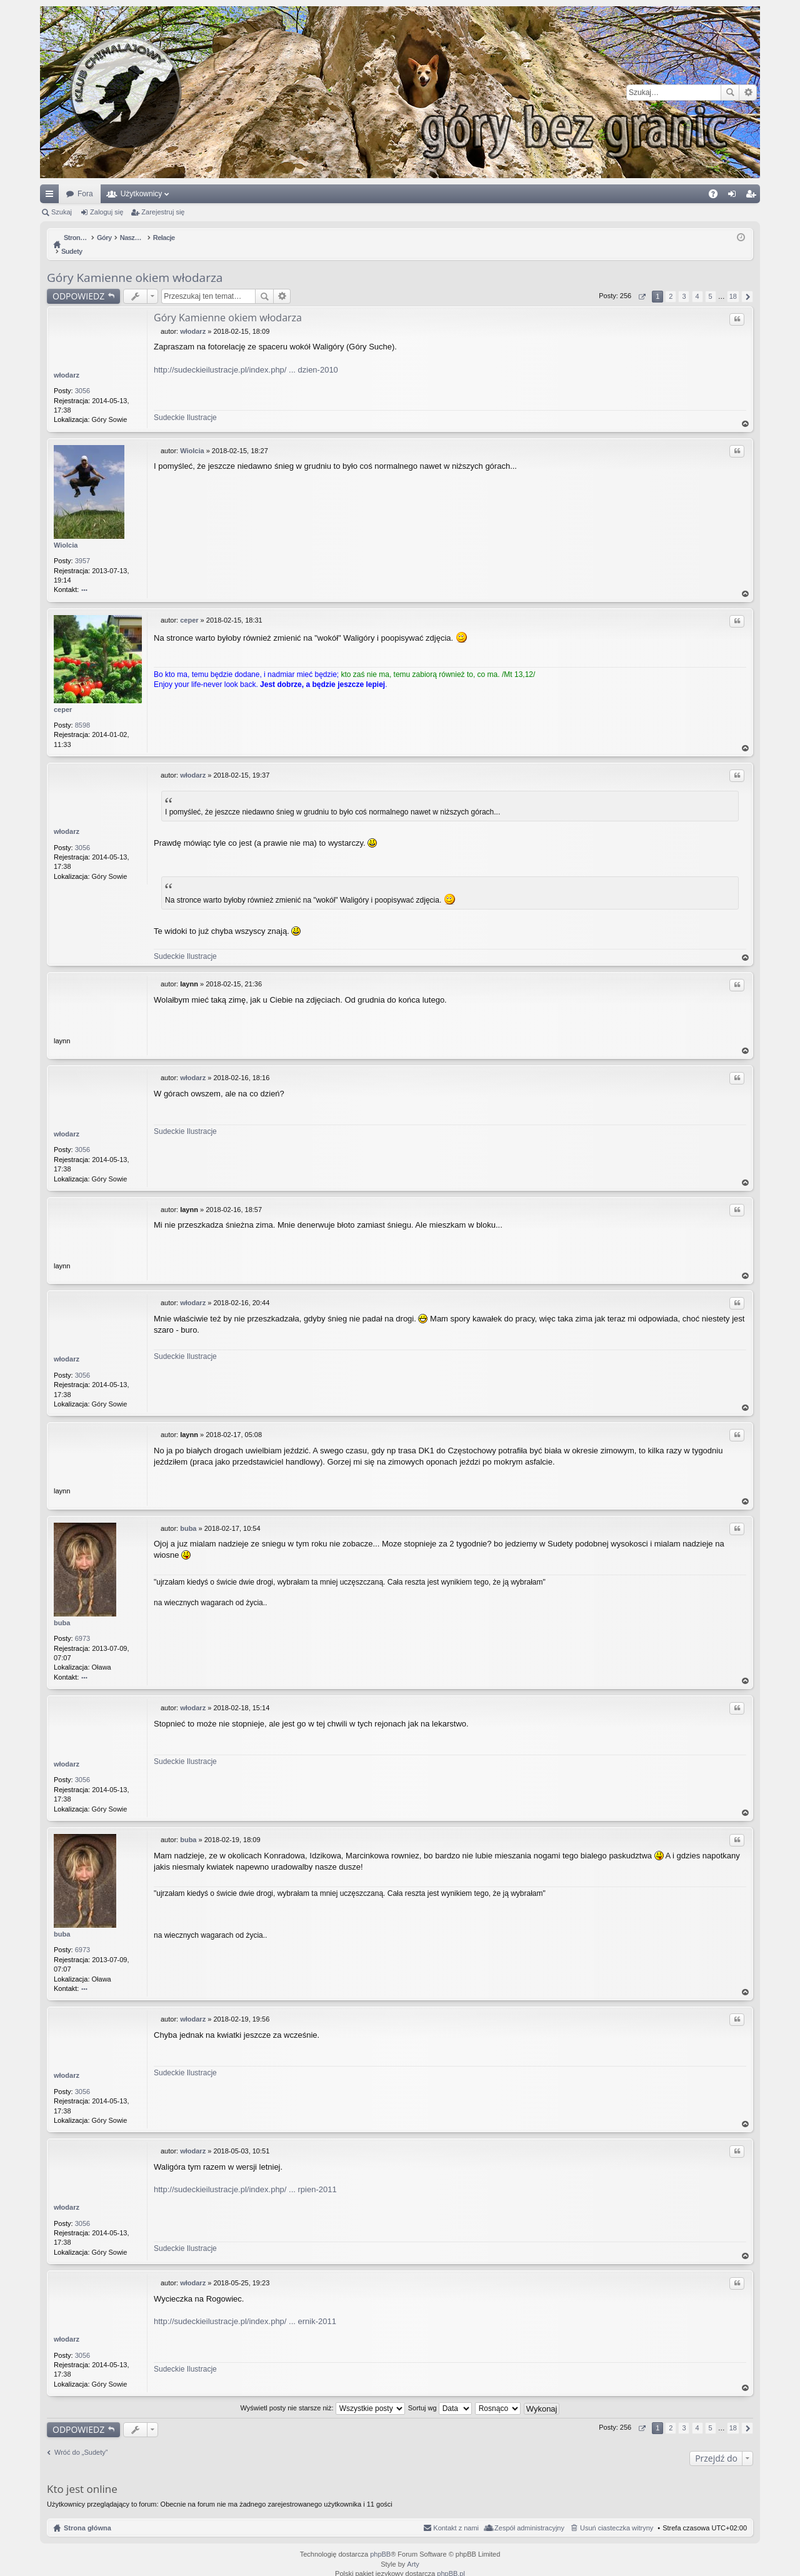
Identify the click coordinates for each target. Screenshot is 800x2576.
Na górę (745, 411)
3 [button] (684, 283)
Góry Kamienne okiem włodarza (134, 264)
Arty (413, 2551)
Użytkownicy (141, 193)
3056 (82, 377)
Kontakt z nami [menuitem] (456, 2514)
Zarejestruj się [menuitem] (753, 196)
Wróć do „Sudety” (81, 2439)
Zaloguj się (106, 212)
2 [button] (670, 283)
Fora (85, 193)
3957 (82, 547)
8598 (82, 712)
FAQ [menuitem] (717, 196)
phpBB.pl (451, 2560)
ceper (63, 696)
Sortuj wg (440, 2394)
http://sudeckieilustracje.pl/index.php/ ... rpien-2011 (245, 2176)
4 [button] (697, 283)
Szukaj (730, 92)
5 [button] (710, 283)
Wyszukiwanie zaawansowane (747, 92)
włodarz (66, 362)
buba (62, 1609)
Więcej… (52, 196)
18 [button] (733, 283)
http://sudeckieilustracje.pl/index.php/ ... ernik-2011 (245, 2308)
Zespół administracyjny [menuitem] (529, 2514)
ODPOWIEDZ (78, 283)
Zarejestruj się (162, 212)
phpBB (380, 2541)
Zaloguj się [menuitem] (734, 196)
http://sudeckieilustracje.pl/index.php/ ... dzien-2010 (246, 356)
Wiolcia (66, 532)
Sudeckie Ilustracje (185, 404)
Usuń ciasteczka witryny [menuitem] (616, 2514)
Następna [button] (747, 283)
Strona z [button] (641, 283)
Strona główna (87, 2514)
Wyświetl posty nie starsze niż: (323, 2394)
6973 (82, 1625)
